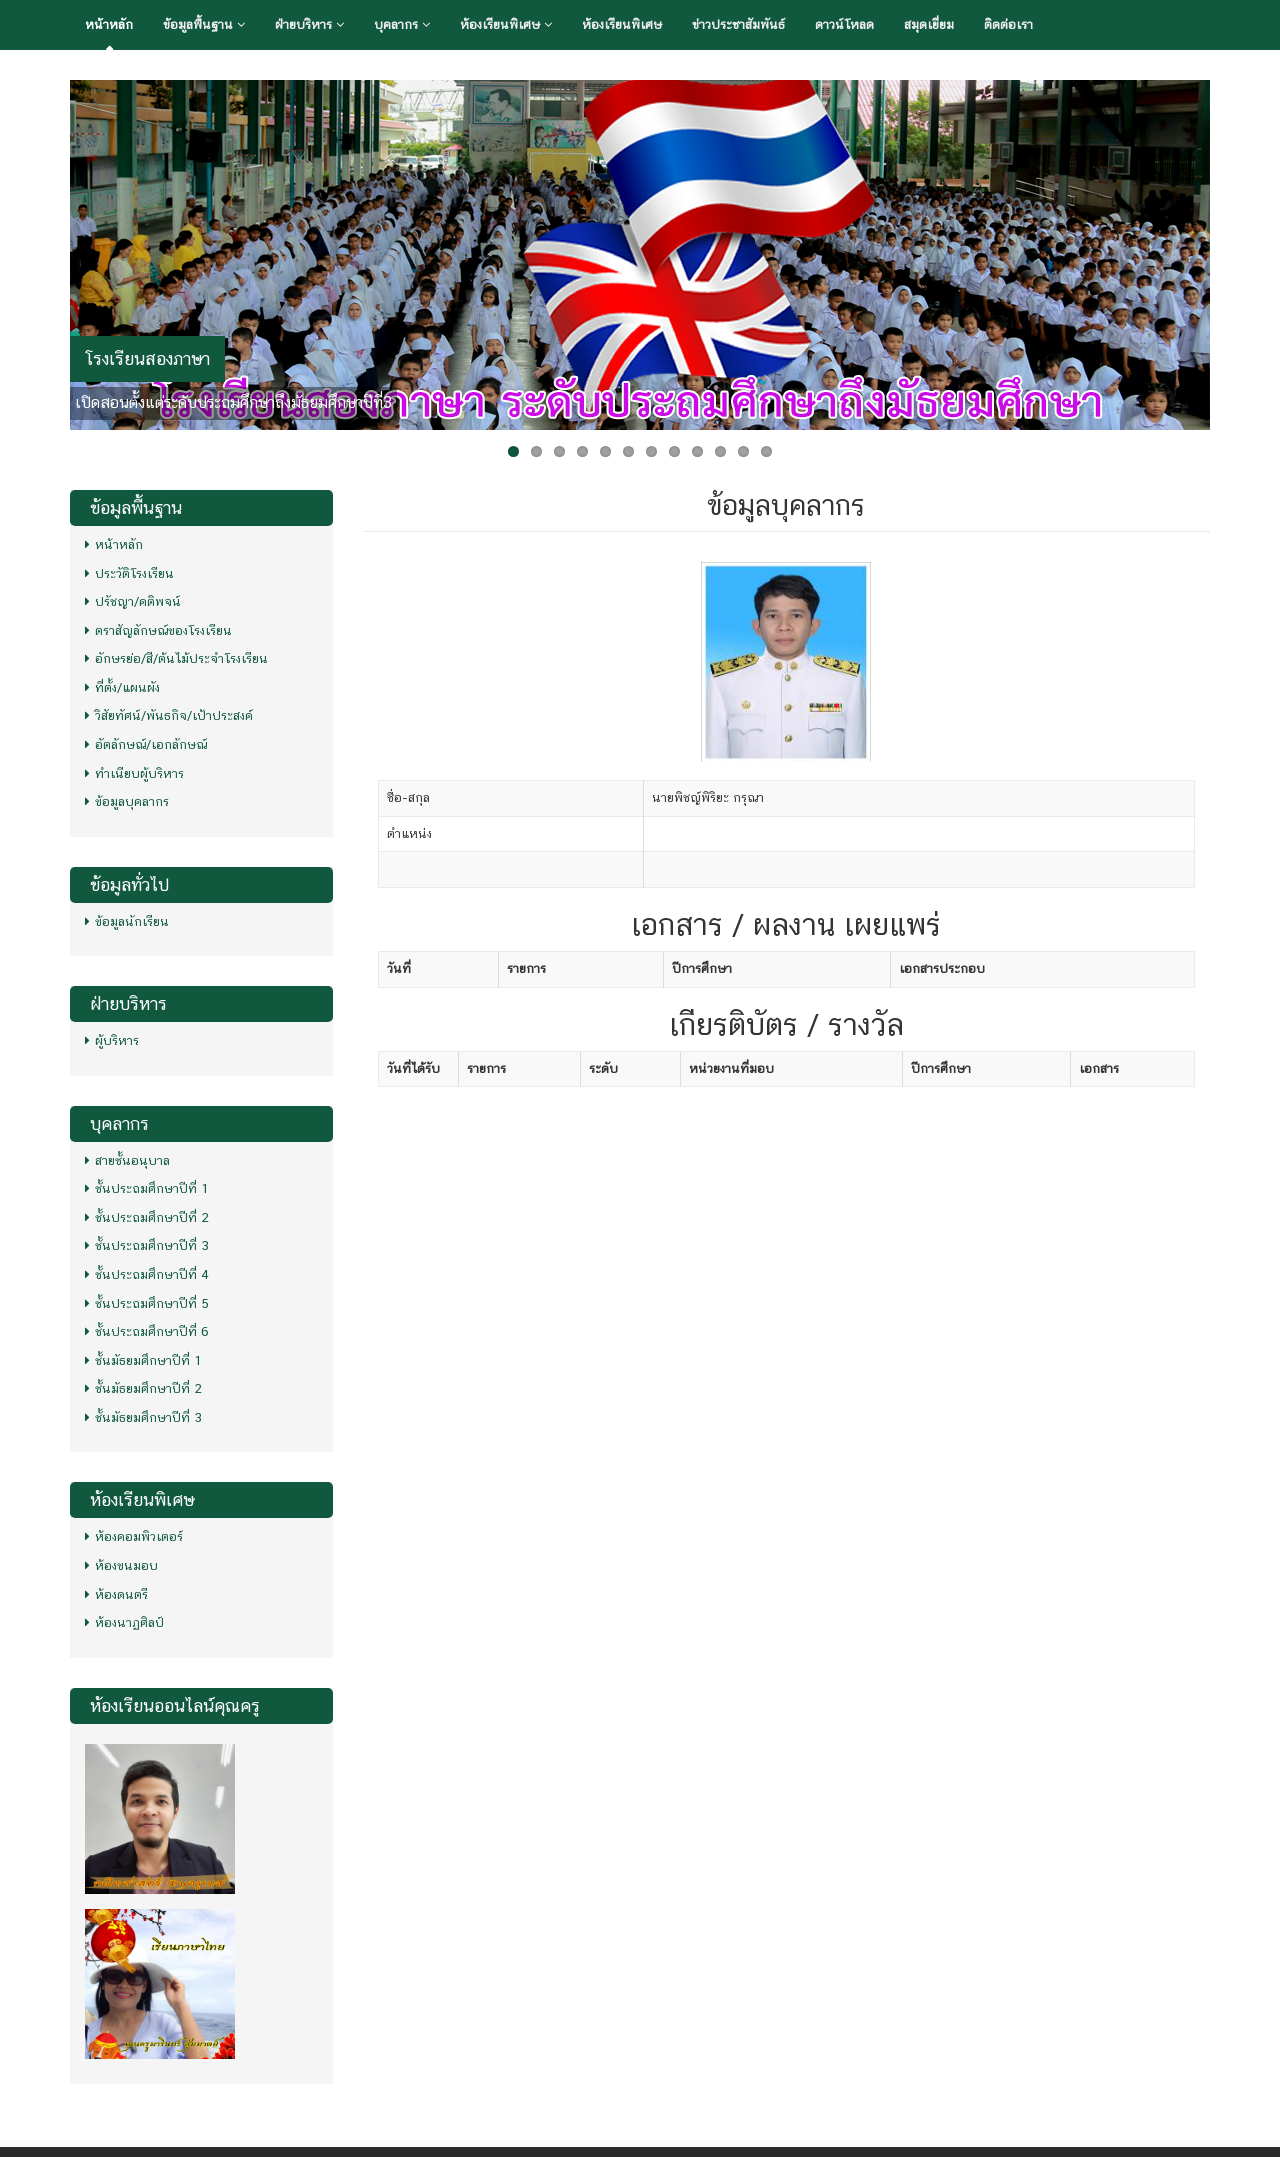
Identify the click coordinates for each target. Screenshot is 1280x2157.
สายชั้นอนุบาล (127, 1160)
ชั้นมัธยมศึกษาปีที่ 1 (143, 1360)
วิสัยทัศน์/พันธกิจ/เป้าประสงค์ (169, 715)
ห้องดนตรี (116, 1594)
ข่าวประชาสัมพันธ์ (738, 24)
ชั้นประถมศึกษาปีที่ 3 (147, 1245)
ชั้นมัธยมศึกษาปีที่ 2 (143, 1388)
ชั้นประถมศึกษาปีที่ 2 (147, 1217)
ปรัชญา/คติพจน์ (133, 601)
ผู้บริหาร (112, 1040)
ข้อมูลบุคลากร (127, 801)
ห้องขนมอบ (121, 1565)
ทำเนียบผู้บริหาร (134, 773)
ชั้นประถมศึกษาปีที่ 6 (147, 1331)
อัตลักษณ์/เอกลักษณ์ (146, 744)
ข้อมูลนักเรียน (127, 921)
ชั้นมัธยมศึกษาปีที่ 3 (143, 1417)
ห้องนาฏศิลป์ (124, 1622)
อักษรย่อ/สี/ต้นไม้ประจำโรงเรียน (176, 658)
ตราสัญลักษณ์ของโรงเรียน (158, 630)
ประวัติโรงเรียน (129, 573)
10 (720, 451)
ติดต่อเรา (1008, 24)
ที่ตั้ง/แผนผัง (122, 687)
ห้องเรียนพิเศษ (506, 24)
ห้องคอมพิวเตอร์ (134, 1536)
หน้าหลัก (109, 24)
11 (743, 451)
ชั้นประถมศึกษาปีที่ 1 (147, 1188)
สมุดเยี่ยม (929, 24)
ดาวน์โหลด (844, 24)
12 (766, 451)
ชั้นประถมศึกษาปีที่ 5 (147, 1303)
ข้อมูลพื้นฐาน (204, 24)
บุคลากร (402, 24)
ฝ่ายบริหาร (309, 24)
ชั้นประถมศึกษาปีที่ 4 (147, 1274)
